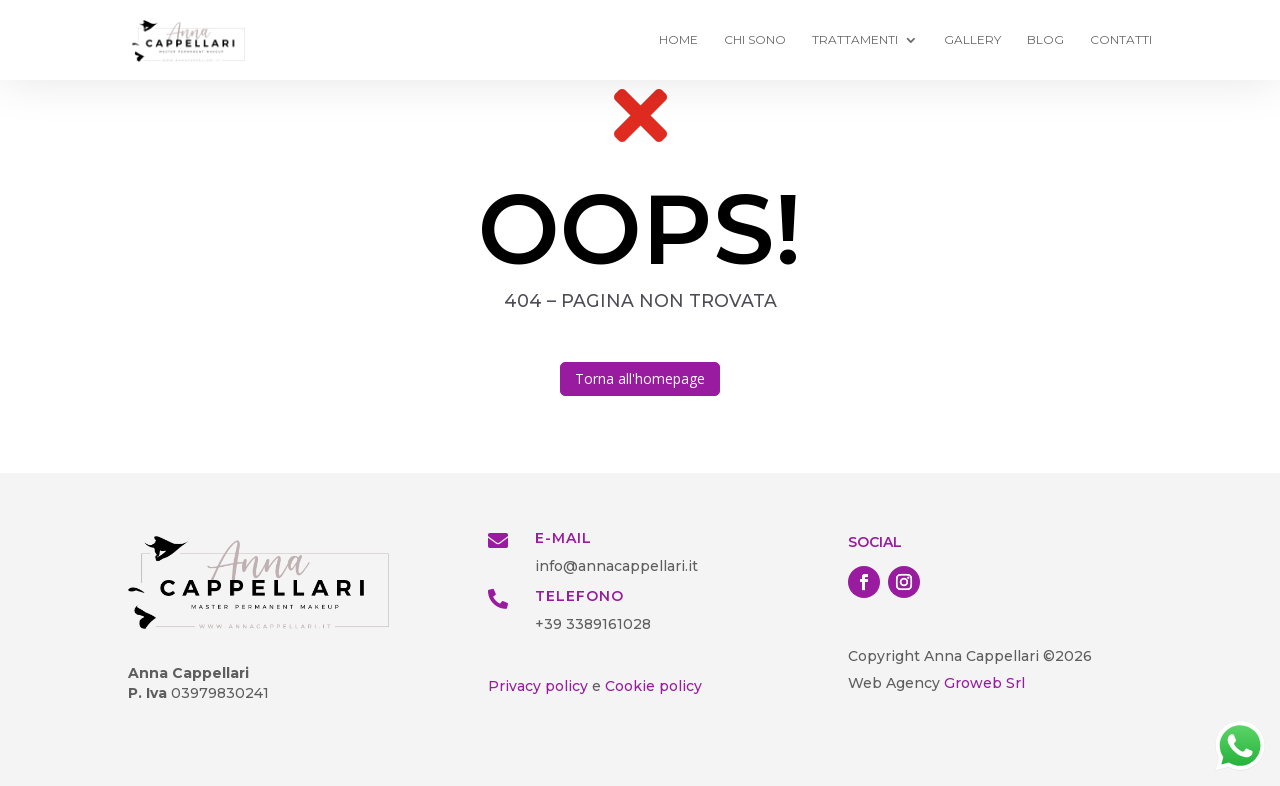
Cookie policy (653, 686)
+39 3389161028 (593, 624)
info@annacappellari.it (616, 566)
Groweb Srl (982, 683)
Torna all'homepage (640, 378)
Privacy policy (538, 686)
